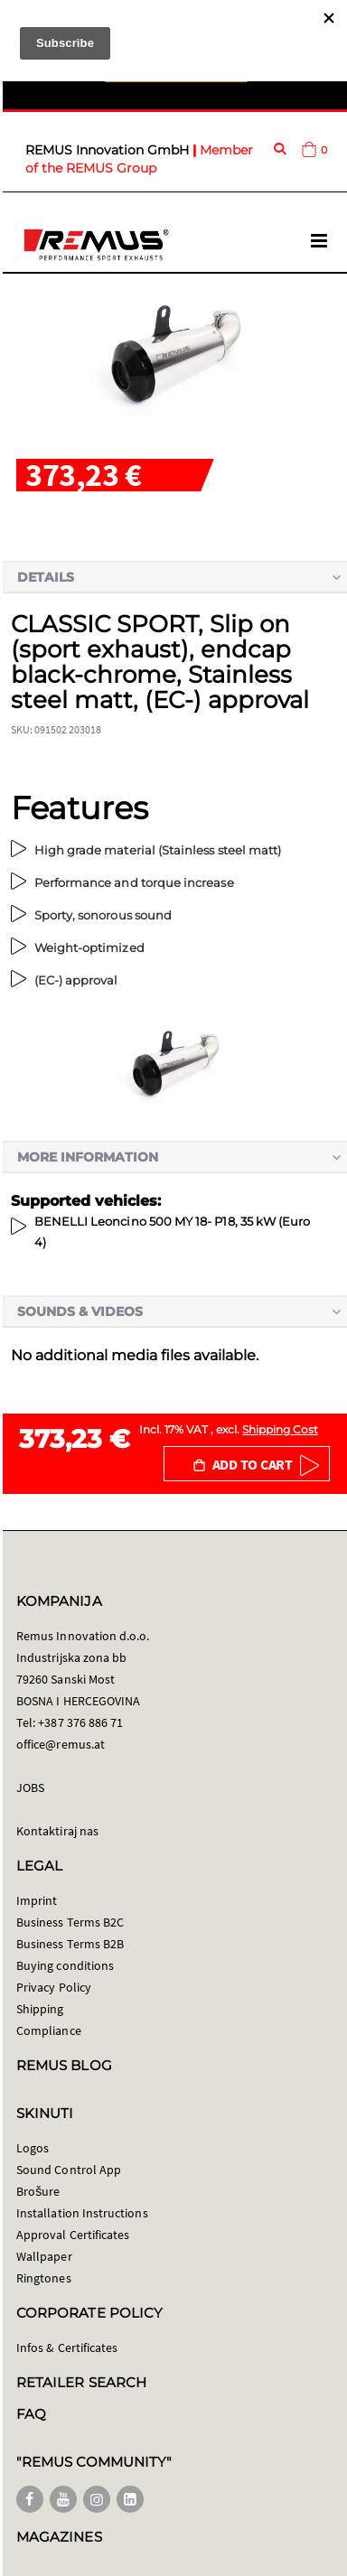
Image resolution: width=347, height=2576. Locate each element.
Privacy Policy (53, 1987)
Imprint (36, 1900)
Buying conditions (65, 1965)
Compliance (48, 2030)
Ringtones (43, 2278)
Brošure (38, 2191)
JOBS (30, 1787)
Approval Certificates (72, 2234)
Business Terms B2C (70, 1922)
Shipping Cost (280, 1429)
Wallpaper (44, 2256)
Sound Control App (68, 2169)
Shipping (40, 2009)
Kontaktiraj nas (57, 1831)
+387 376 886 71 (80, 1722)
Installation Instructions (82, 2213)
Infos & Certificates (66, 2347)
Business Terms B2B (70, 1944)
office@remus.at (60, 1744)
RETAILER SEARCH (81, 2382)
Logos (32, 2148)
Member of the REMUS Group (139, 159)
